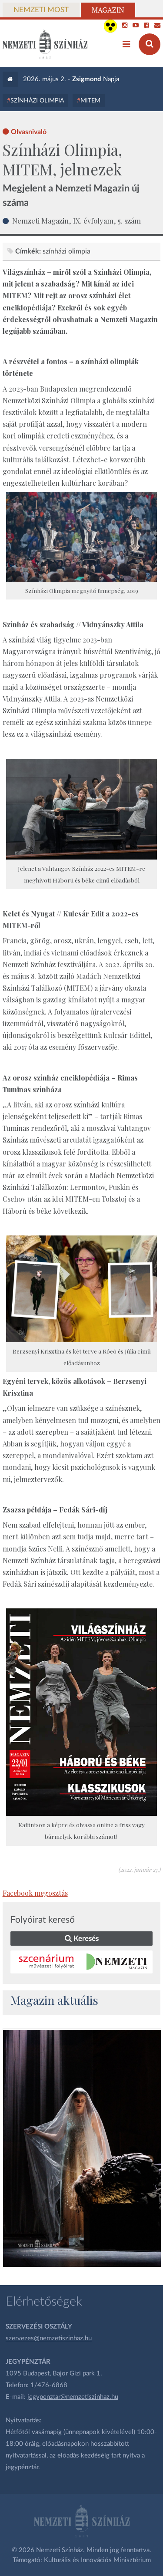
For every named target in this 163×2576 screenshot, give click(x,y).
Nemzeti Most (41, 10)
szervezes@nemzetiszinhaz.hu (49, 2338)
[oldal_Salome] (82, 2148)
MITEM (90, 101)
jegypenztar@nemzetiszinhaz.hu (72, 2397)
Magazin (108, 10)
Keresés (82, 1938)
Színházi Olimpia (37, 101)
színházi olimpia (66, 251)
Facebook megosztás (35, 1892)
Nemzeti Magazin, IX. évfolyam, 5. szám (76, 220)
